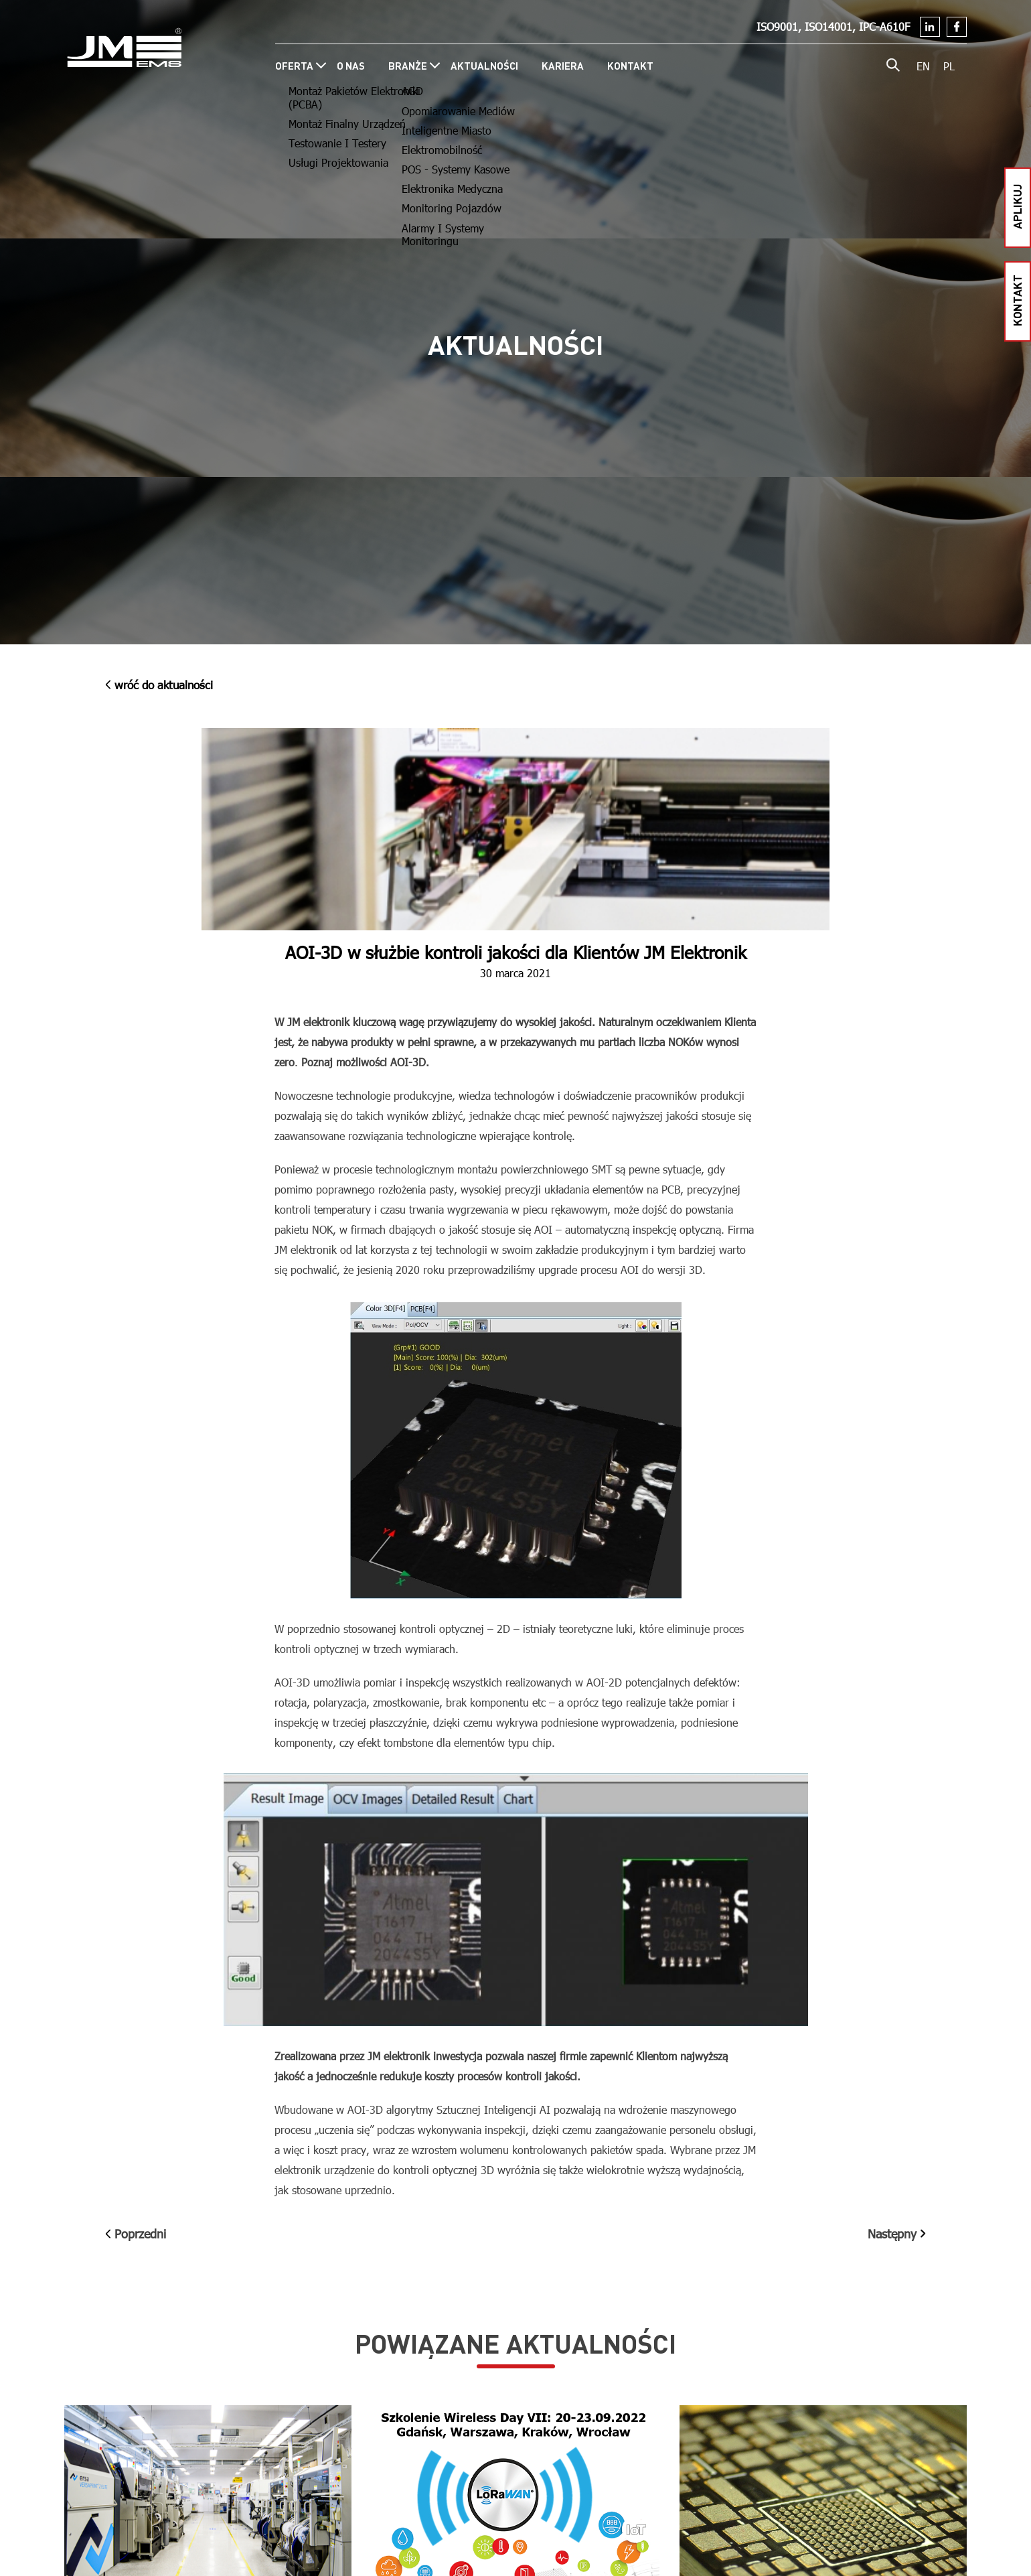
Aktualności (484, 66)
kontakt (1017, 300)
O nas (351, 66)
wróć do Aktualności (159, 685)
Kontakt (630, 66)
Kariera (563, 66)
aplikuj (1017, 206)
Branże (407, 66)
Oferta (294, 66)
